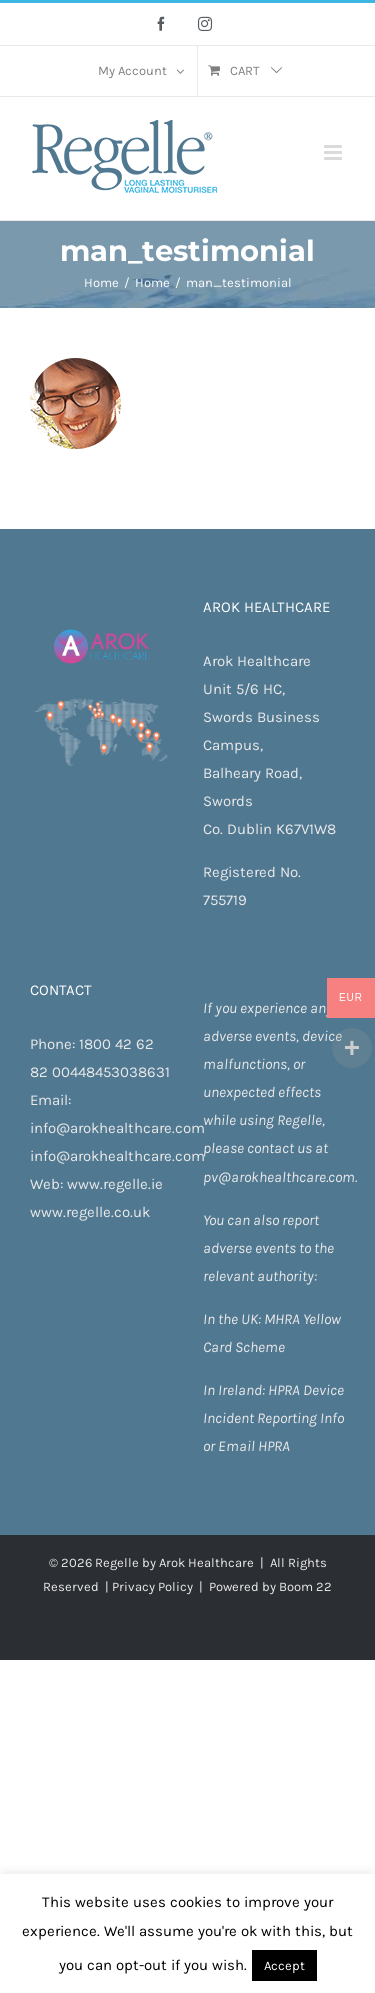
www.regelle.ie (115, 1184)
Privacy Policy (152, 1586)
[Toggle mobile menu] (334, 152)
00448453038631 (111, 1072)
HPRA (285, 1390)
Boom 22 (305, 1586)
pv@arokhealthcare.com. (280, 1177)
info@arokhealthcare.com (117, 1128)
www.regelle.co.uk (90, 1212)
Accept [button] (284, 1965)
